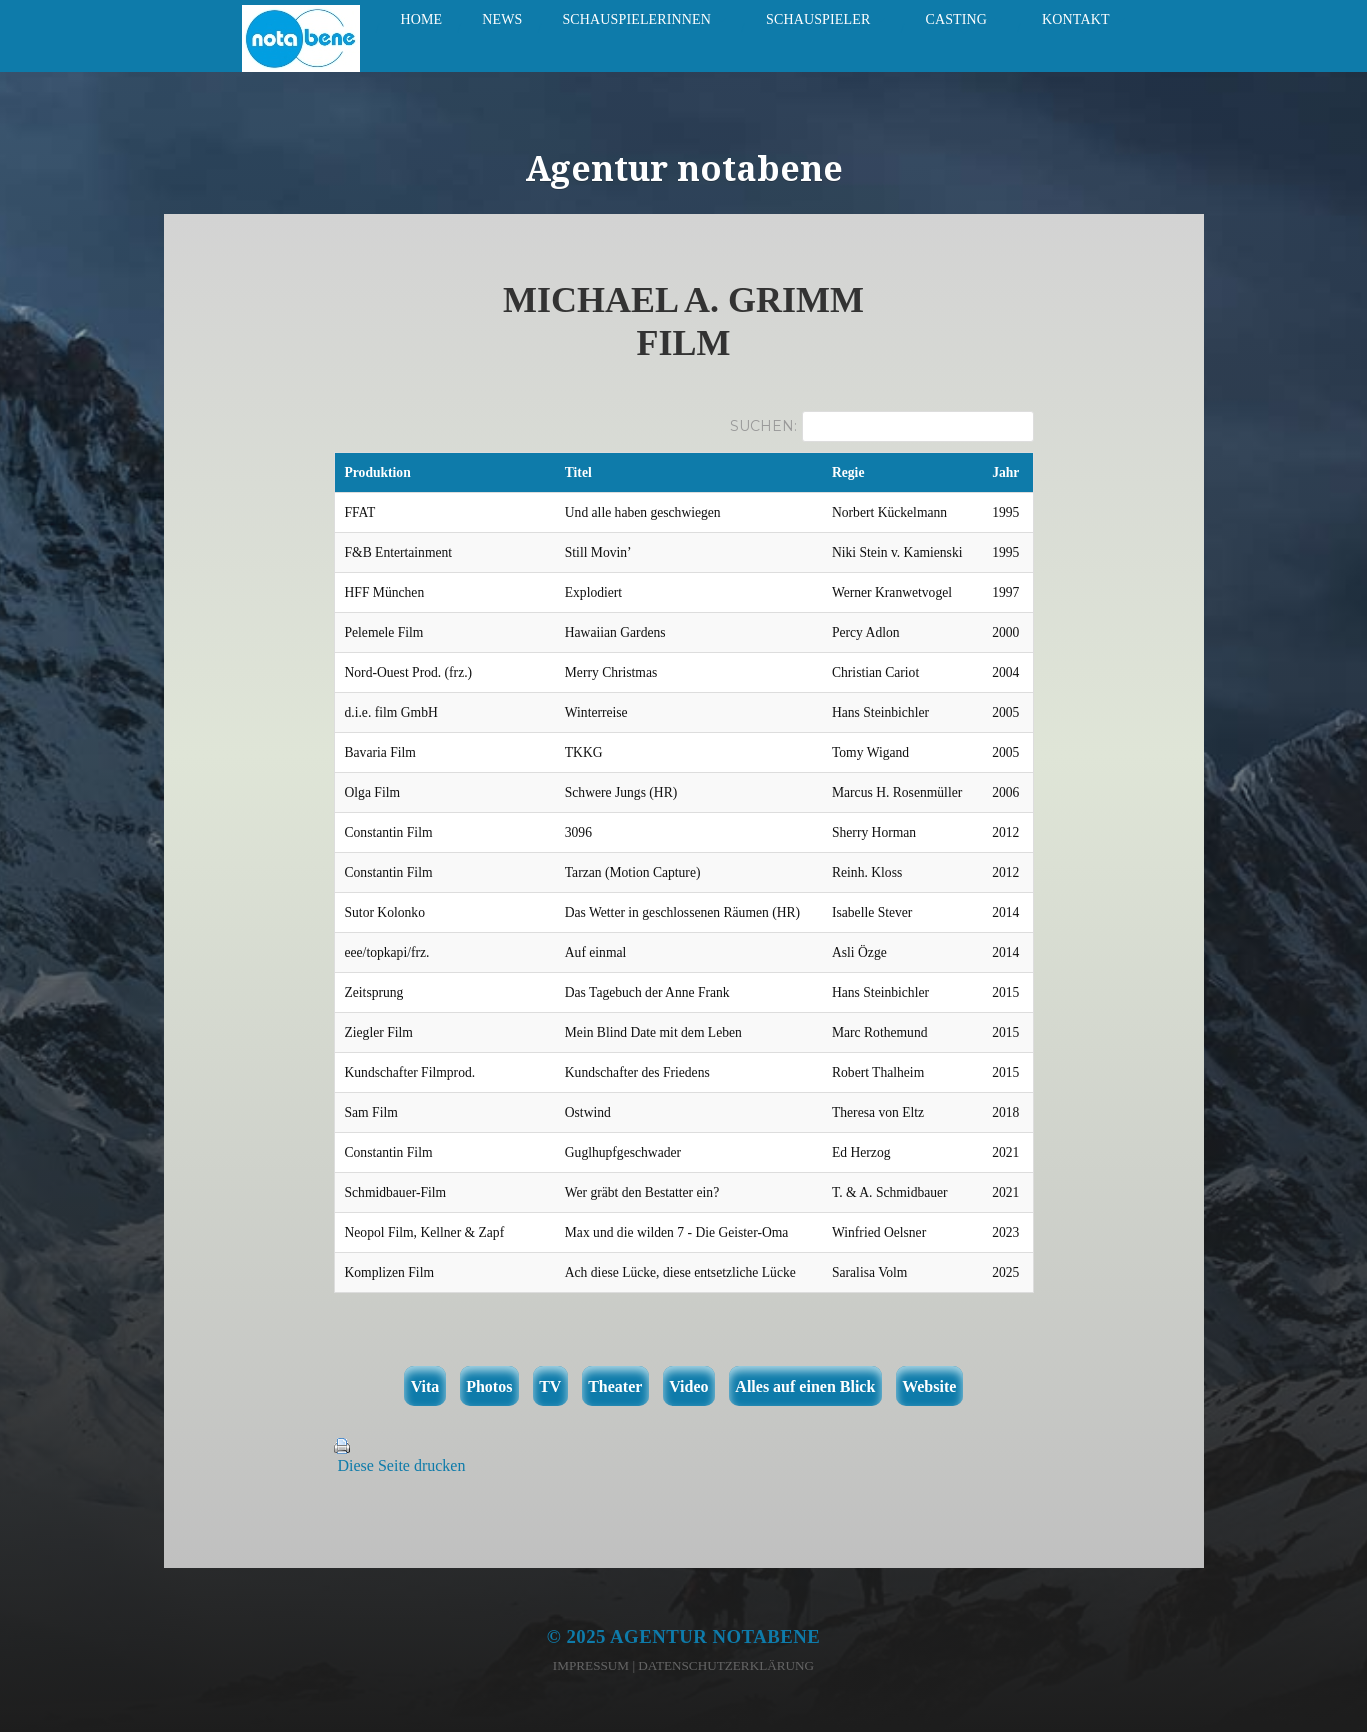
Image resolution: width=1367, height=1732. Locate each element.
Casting (956, 19)
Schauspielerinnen (636, 19)
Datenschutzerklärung (726, 1665)
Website (929, 1386)
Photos (489, 1386)
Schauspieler (818, 19)
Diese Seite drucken (402, 1465)
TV (550, 1386)
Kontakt (1076, 19)
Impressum (591, 1665)
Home (421, 19)
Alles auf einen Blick (805, 1386)
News (502, 19)
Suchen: (763, 426)
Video (688, 1386)
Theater (615, 1386)
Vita (425, 1386)
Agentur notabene (715, 1636)
